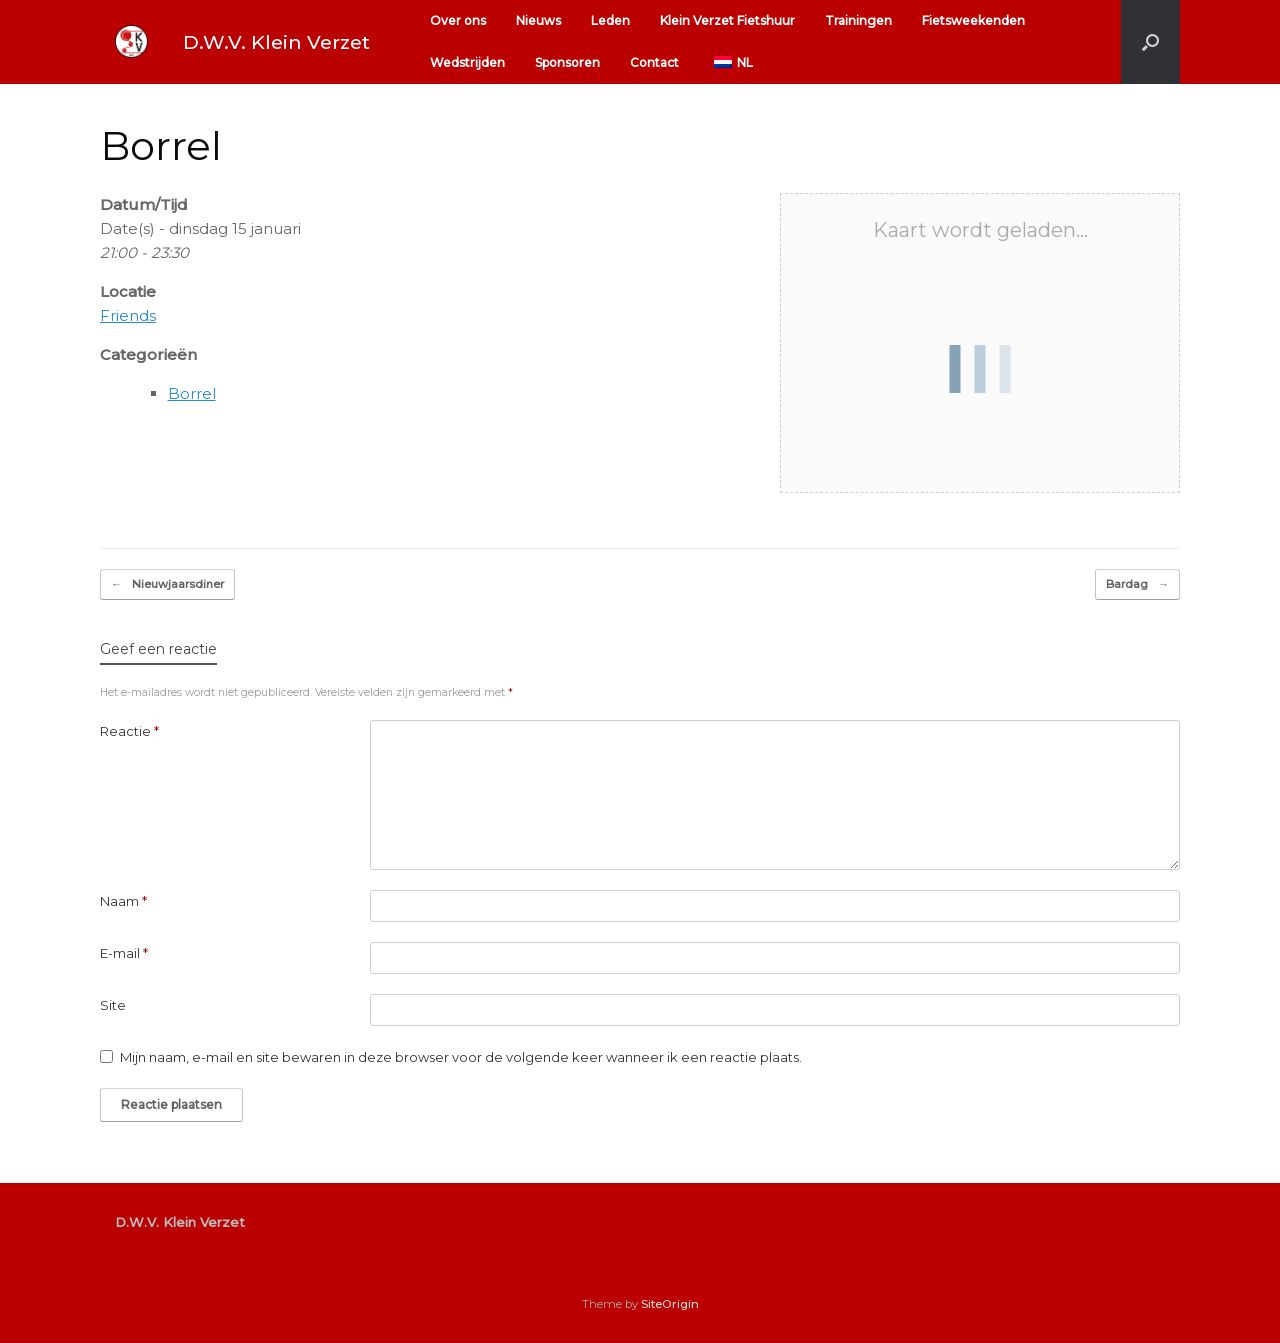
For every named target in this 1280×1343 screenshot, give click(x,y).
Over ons (458, 20)
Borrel (192, 393)
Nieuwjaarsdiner (167, 584)
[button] (1150, 42)
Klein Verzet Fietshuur (727, 20)
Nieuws (538, 20)
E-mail (124, 953)
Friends (128, 315)
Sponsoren (567, 62)
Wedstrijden (467, 62)
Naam (123, 901)
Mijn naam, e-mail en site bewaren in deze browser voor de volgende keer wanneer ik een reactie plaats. (461, 1057)
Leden (610, 20)
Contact (654, 62)
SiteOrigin (670, 1304)
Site (113, 1005)
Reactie (129, 731)
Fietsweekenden (973, 20)
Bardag (1137, 584)
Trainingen (858, 20)
